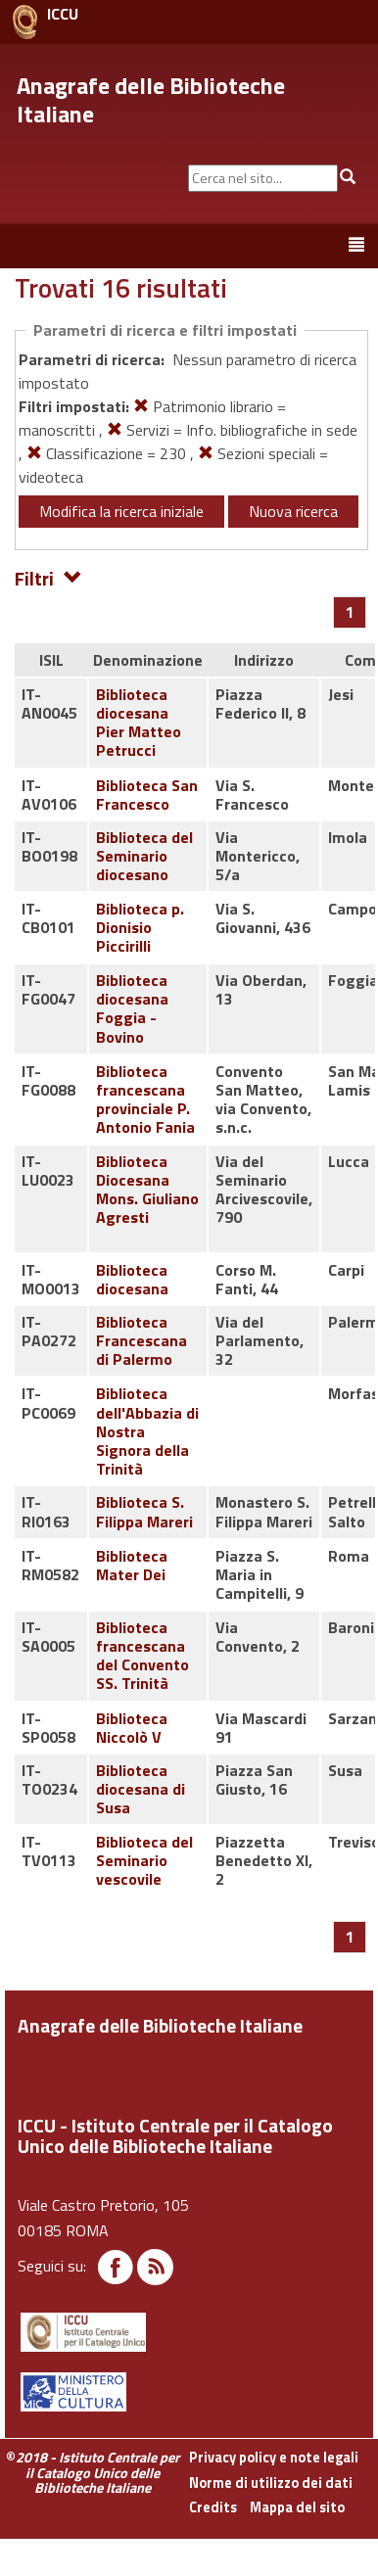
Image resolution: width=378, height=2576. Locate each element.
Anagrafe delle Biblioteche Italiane (151, 99)
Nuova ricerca (293, 511)
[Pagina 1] (350, 612)
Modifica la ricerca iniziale (121, 511)
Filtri (48, 577)
